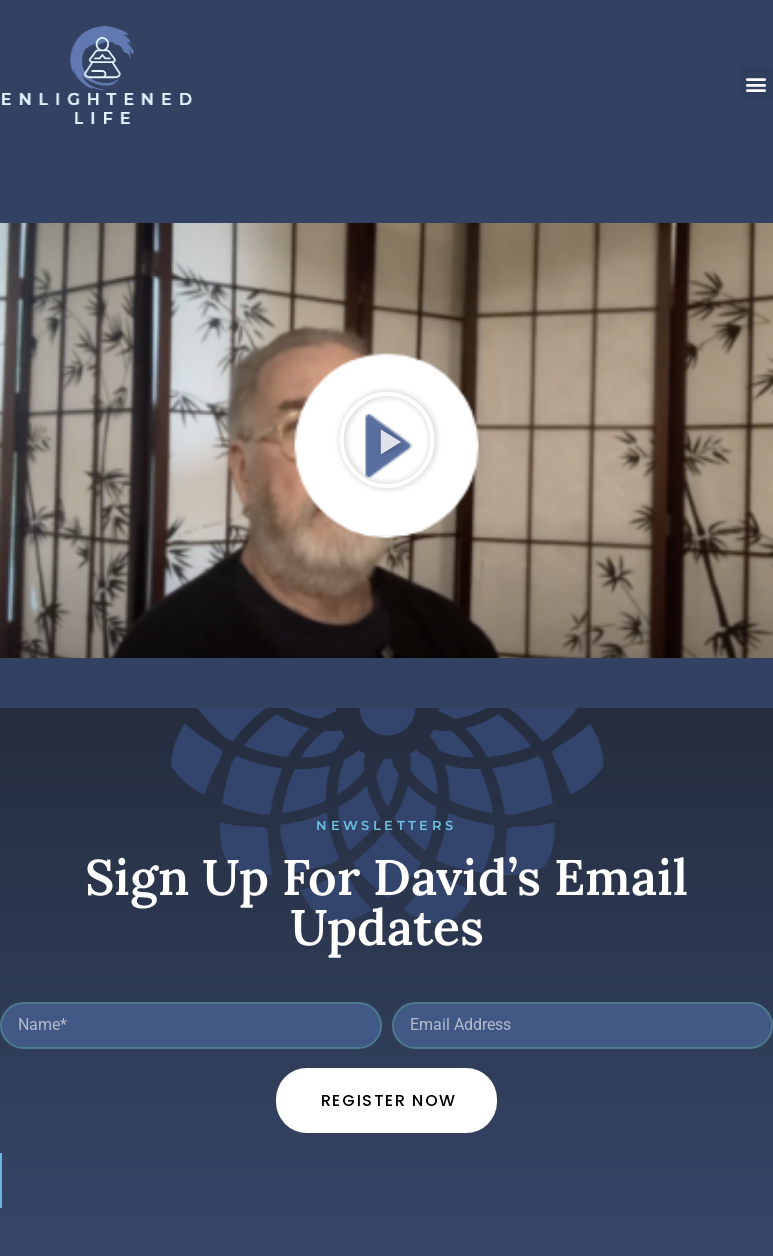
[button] (756, 83)
